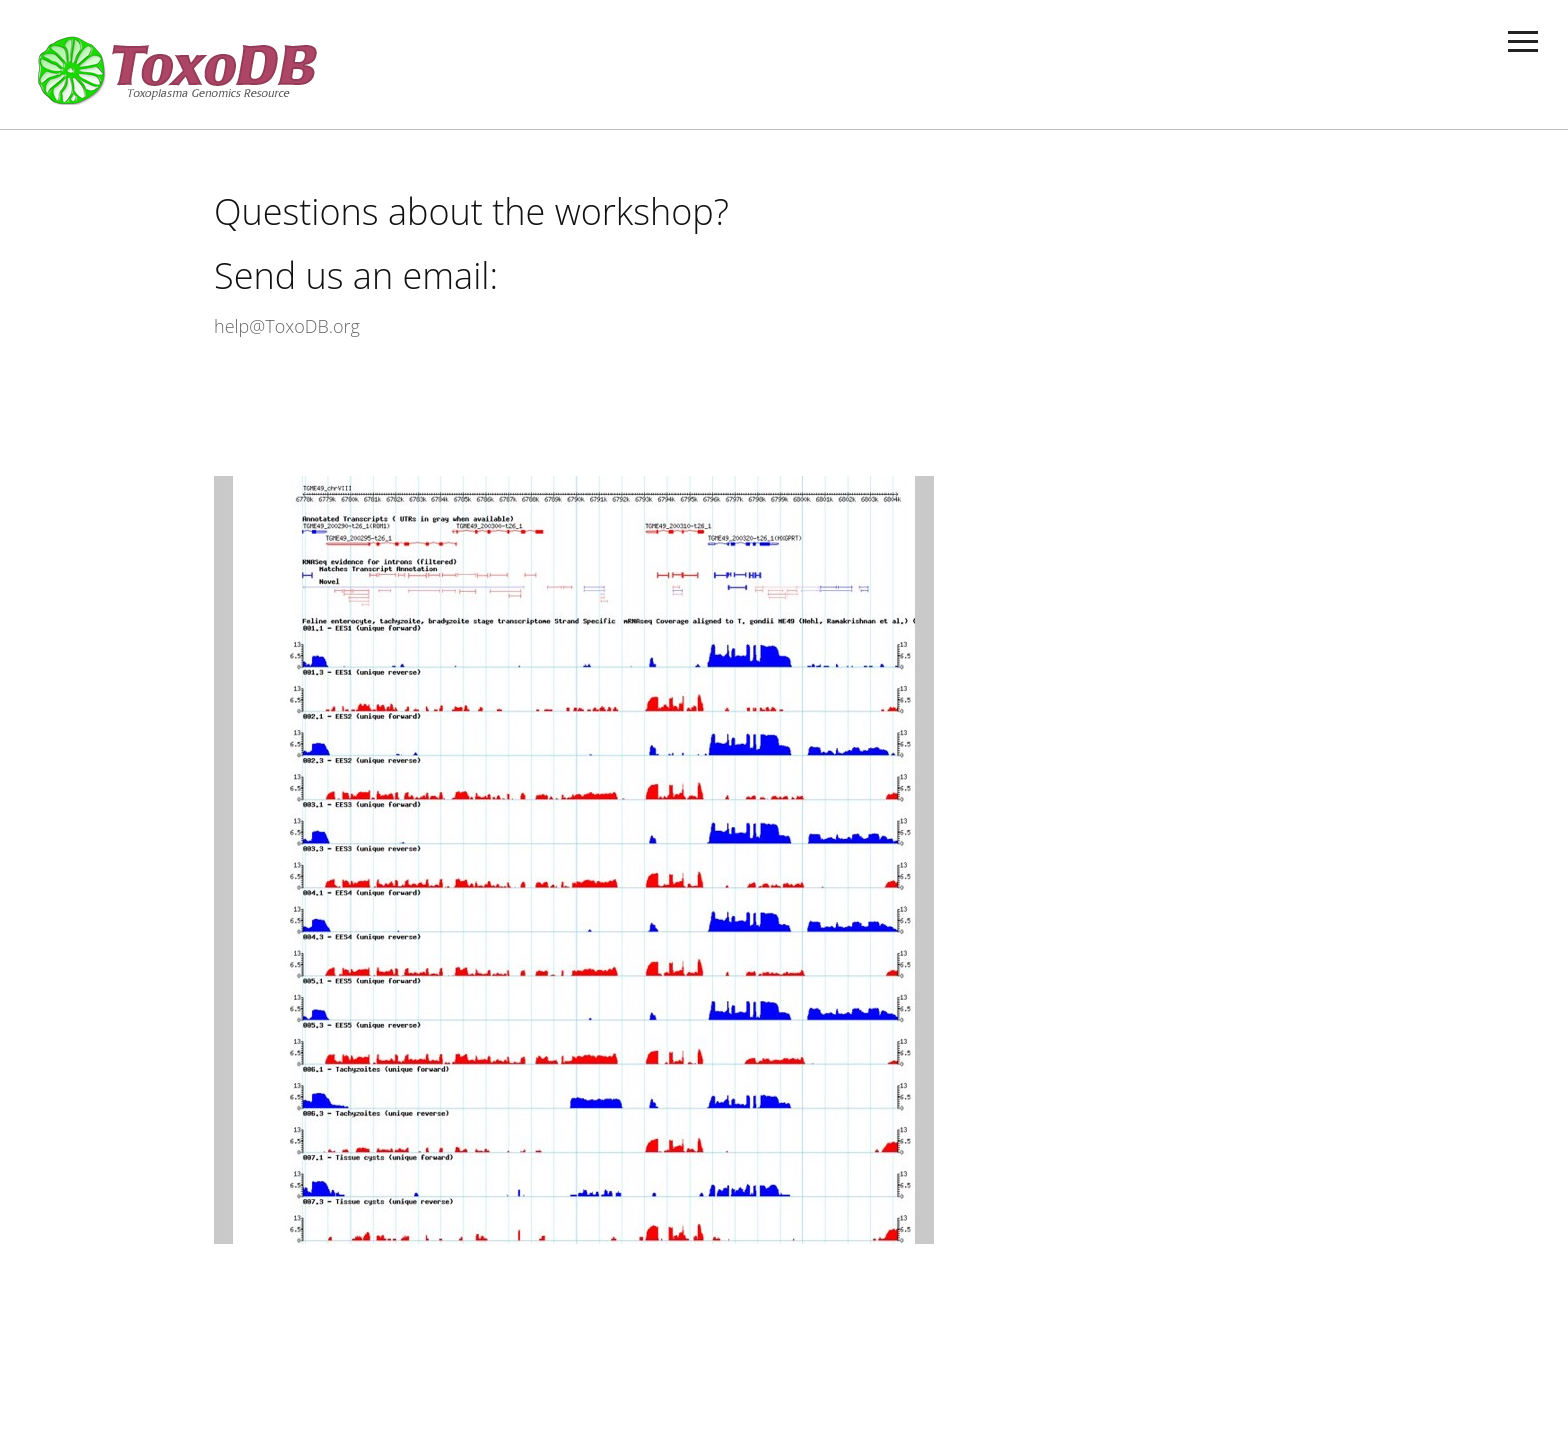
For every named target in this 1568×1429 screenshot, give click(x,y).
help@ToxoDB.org (287, 326)
